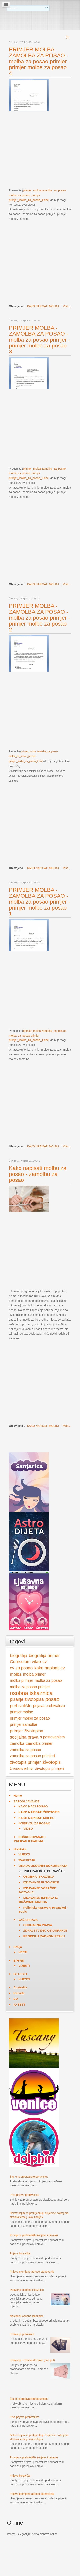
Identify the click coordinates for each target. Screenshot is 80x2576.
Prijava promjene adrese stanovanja (32, 2271)
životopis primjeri (49, 1769)
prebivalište (21, 1705)
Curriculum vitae (25, 1661)
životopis (51, 1762)
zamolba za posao (25, 1750)
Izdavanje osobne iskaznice (27, 2289)
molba (16, 1674)
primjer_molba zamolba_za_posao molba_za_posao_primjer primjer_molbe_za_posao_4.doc (37, 195)
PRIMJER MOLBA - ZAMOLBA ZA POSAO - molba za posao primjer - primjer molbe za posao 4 (39, 61)
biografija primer (44, 1655)
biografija (18, 1655)
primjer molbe (21, 1712)
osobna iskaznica (31, 1693)
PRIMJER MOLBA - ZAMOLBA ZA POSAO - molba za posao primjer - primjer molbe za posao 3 (39, 340)
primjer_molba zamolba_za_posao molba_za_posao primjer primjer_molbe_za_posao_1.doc (37, 1035)
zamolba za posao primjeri (32, 1756)
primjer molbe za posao (30, 1718)
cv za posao (21, 1667)
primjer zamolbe (23, 1724)
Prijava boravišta (20, 2253)
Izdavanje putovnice (22, 2334)
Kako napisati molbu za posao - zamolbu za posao (38, 1174)
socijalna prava (24, 1737)
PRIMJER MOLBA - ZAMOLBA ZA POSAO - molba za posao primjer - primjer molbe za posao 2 (39, 618)
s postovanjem (52, 1737)
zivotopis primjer (25, 1762)
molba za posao (48, 1681)
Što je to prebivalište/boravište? (29, 2176)
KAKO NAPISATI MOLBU (43, 306)
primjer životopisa (26, 1730)
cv (44, 1661)
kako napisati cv (49, 1667)
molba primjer (21, 1681)
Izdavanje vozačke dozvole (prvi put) (32, 2360)
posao (52, 1699)
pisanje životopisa (27, 1699)
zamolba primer (39, 1743)
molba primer (34, 1674)
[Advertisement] (37, 150)
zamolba (17, 1743)
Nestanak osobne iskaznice (27, 2316)
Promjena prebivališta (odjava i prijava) (34, 2235)
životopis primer (22, 1768)
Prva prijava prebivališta (24, 2194)
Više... (67, 306)
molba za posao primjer (30, 1687)
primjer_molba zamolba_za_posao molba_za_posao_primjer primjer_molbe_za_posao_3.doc (37, 473)
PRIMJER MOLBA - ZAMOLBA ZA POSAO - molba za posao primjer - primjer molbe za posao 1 (39, 902)
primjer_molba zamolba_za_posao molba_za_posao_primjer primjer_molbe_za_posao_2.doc (33, 756)
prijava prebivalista (49, 1706)
